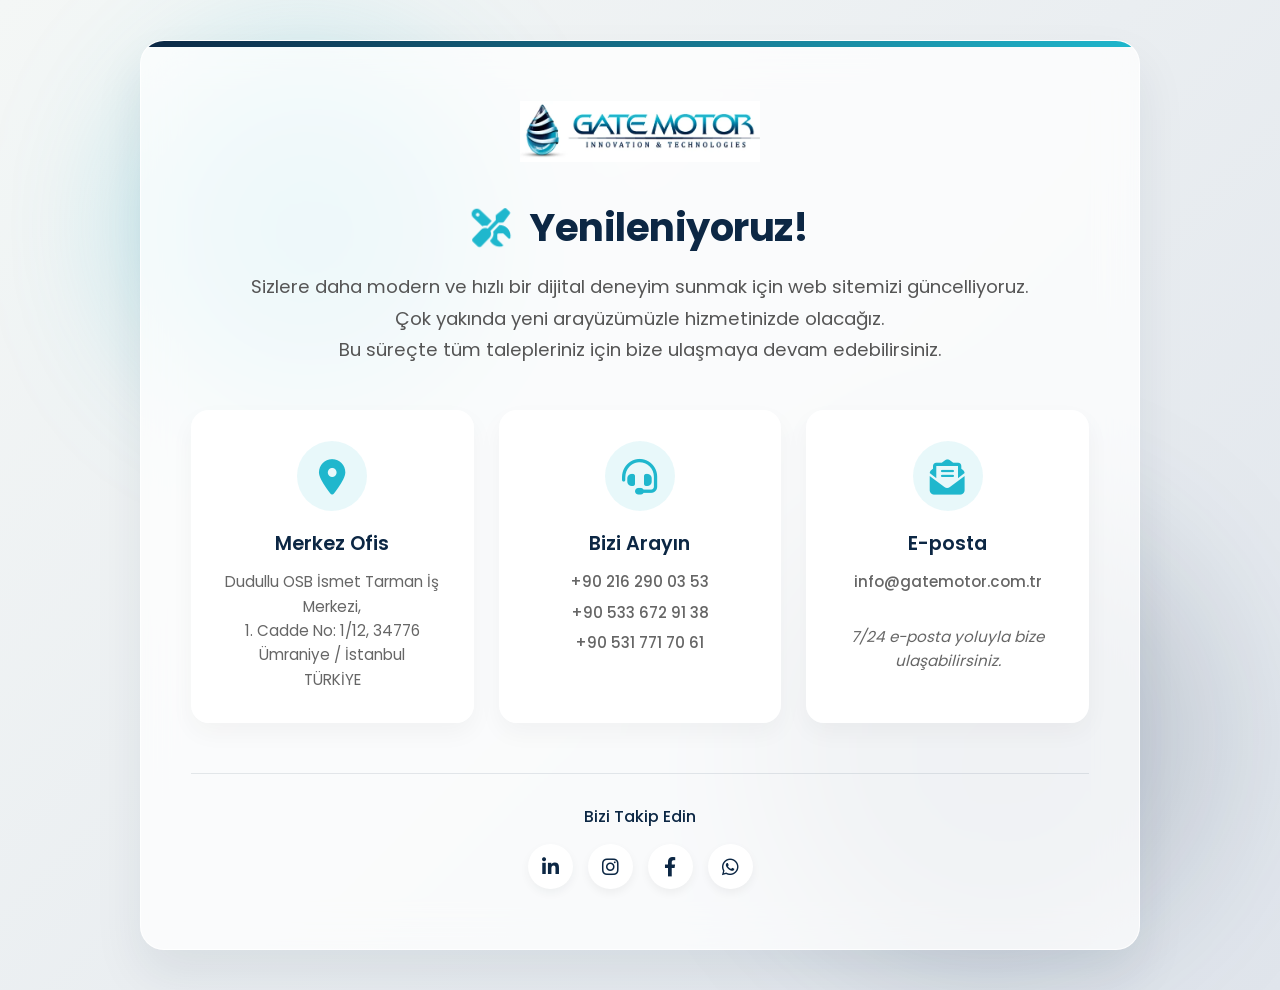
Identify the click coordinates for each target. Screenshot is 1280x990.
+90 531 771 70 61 (639, 642)
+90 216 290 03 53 (639, 581)
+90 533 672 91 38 (640, 612)
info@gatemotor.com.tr (948, 581)
